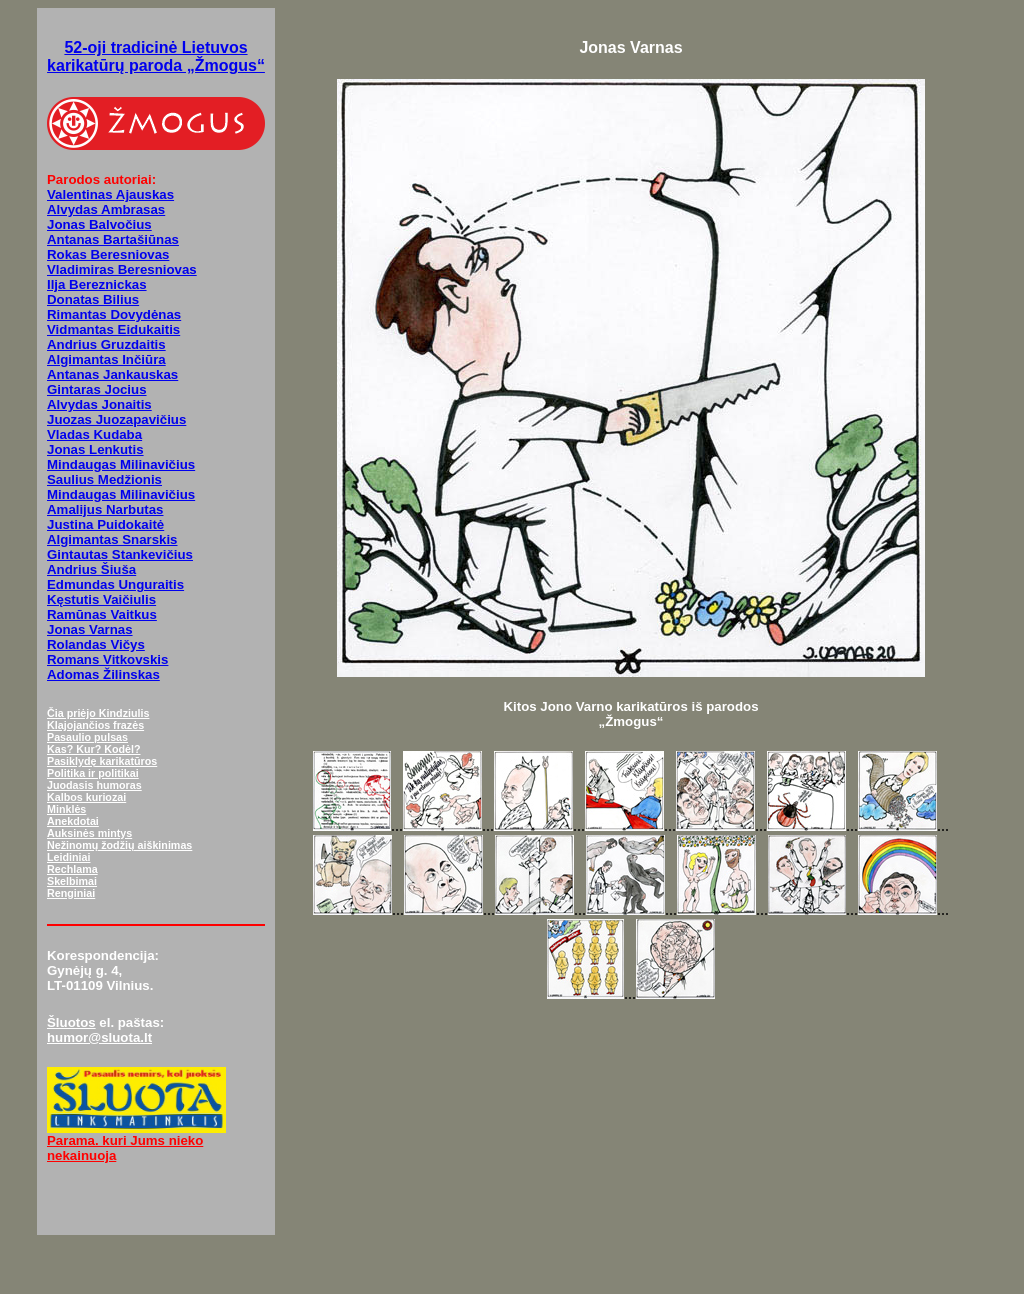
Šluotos (71, 1022)
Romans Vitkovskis (107, 659)
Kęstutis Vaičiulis (101, 599)
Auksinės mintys (89, 833)
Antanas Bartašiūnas (113, 239)
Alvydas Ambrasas (106, 209)
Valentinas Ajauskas (110, 194)
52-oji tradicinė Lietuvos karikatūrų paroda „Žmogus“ (156, 56)
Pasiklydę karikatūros (102, 761)
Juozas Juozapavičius (116, 419)
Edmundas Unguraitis (115, 584)
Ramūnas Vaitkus (102, 614)
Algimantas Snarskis (112, 539)
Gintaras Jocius (97, 389)
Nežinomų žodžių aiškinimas (119, 845)
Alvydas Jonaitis (99, 404)
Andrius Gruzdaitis (106, 344)
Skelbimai (72, 881)
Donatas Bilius (93, 299)
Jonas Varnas (90, 629)
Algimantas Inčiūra (106, 359)
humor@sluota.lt (99, 1037)
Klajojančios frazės (95, 725)
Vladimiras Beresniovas (122, 269)
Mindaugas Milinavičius (121, 464)
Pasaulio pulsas (87, 737)
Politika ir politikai (93, 773)
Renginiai (71, 893)
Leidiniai (68, 857)
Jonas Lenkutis (95, 449)
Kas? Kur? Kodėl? (94, 749)
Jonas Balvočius (99, 224)
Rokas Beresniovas (108, 254)
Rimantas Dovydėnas (114, 314)
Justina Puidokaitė (105, 524)
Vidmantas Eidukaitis (113, 329)
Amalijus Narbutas (105, 509)
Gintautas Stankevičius (120, 554)
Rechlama (72, 869)
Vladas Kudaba (94, 434)
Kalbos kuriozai (86, 797)
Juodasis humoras (94, 785)
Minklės (66, 809)
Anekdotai (73, 821)
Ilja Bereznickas (97, 284)
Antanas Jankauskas (112, 374)
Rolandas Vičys (96, 644)
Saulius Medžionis (104, 479)
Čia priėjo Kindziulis (98, 713)
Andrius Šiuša (91, 569)
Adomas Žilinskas (103, 674)
